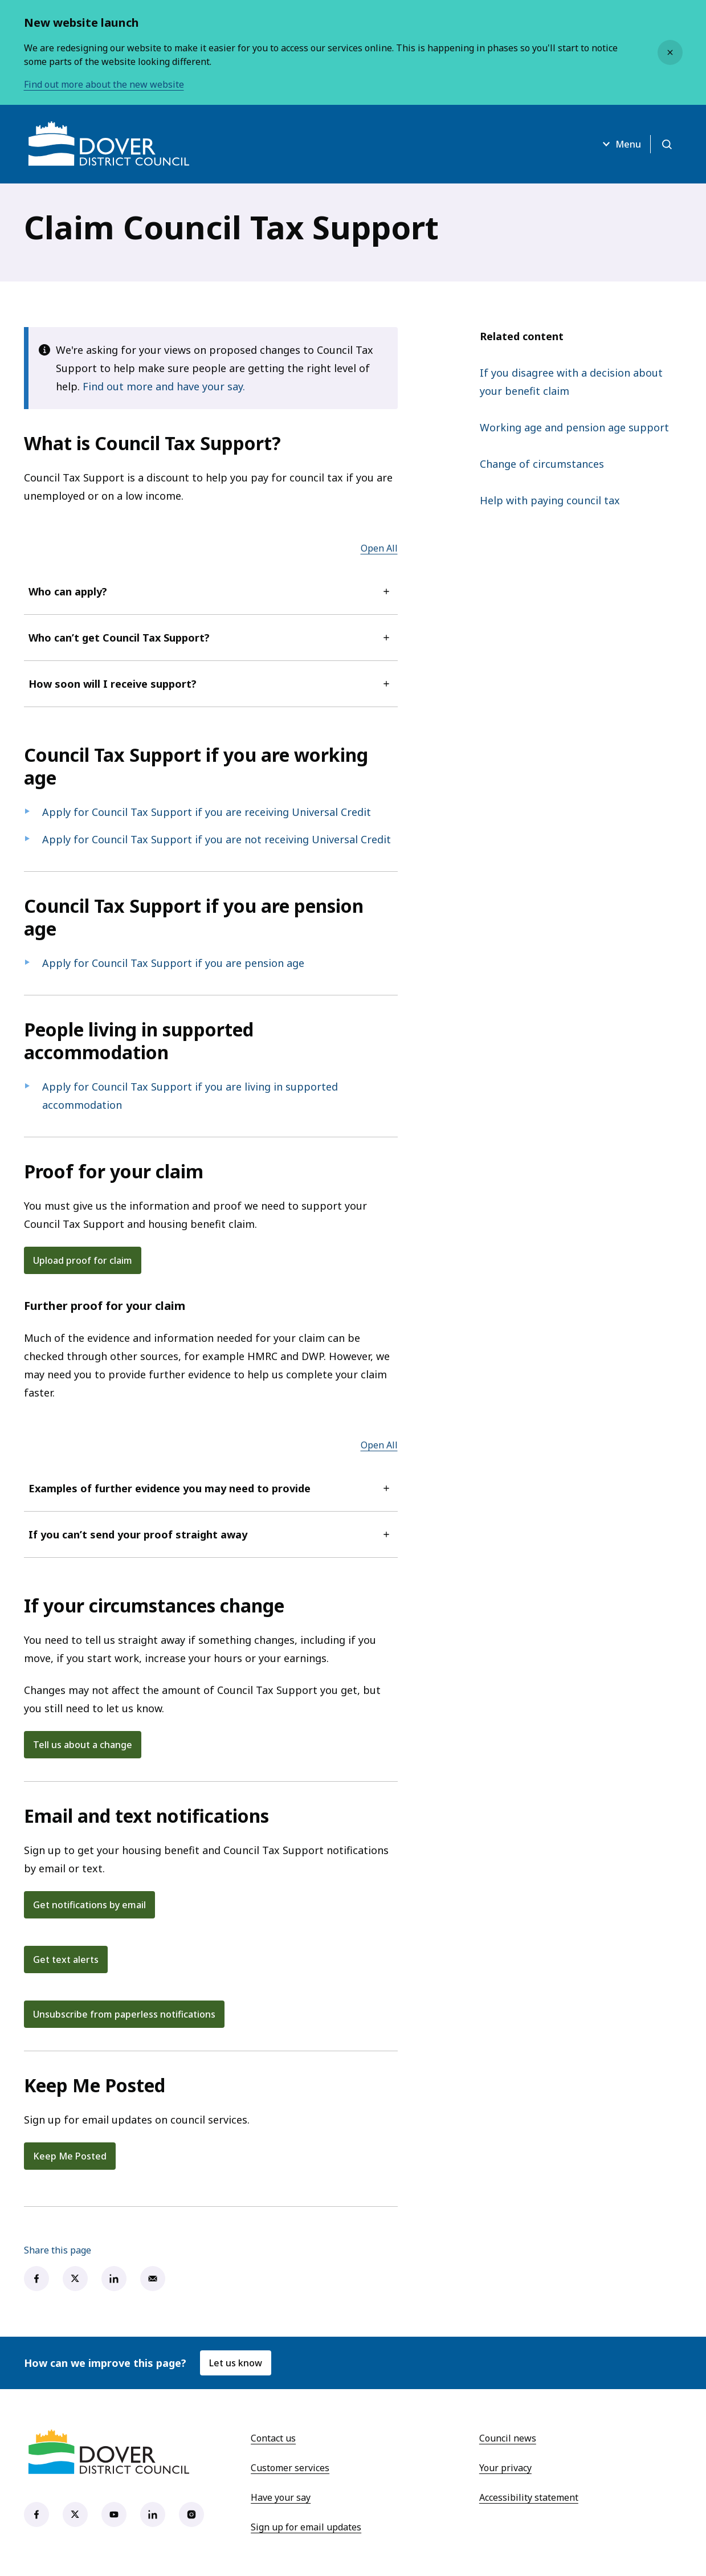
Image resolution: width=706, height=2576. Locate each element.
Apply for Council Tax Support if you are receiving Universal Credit (206, 812)
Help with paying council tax (550, 500)
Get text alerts (66, 1959)
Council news (507, 2438)
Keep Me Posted (70, 2156)
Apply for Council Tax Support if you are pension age (173, 963)
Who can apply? (210, 591)
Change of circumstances (542, 464)
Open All (379, 548)
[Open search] (667, 144)
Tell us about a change (82, 1744)
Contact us (273, 2438)
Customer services (290, 2467)
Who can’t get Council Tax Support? (210, 637)
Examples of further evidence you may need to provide (210, 1488)
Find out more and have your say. (164, 386)
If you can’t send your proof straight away (210, 1534)
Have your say (281, 2497)
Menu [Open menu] (620, 144)
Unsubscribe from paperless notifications (124, 2014)
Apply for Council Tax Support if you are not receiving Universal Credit (216, 839)
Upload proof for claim (82, 1260)
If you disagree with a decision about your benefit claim (571, 382)
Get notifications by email (89, 1905)
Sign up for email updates (306, 2527)
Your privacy (505, 2467)
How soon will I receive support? (210, 684)
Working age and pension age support (574, 427)
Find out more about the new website (104, 84)
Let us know (235, 2363)
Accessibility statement (528, 2497)
